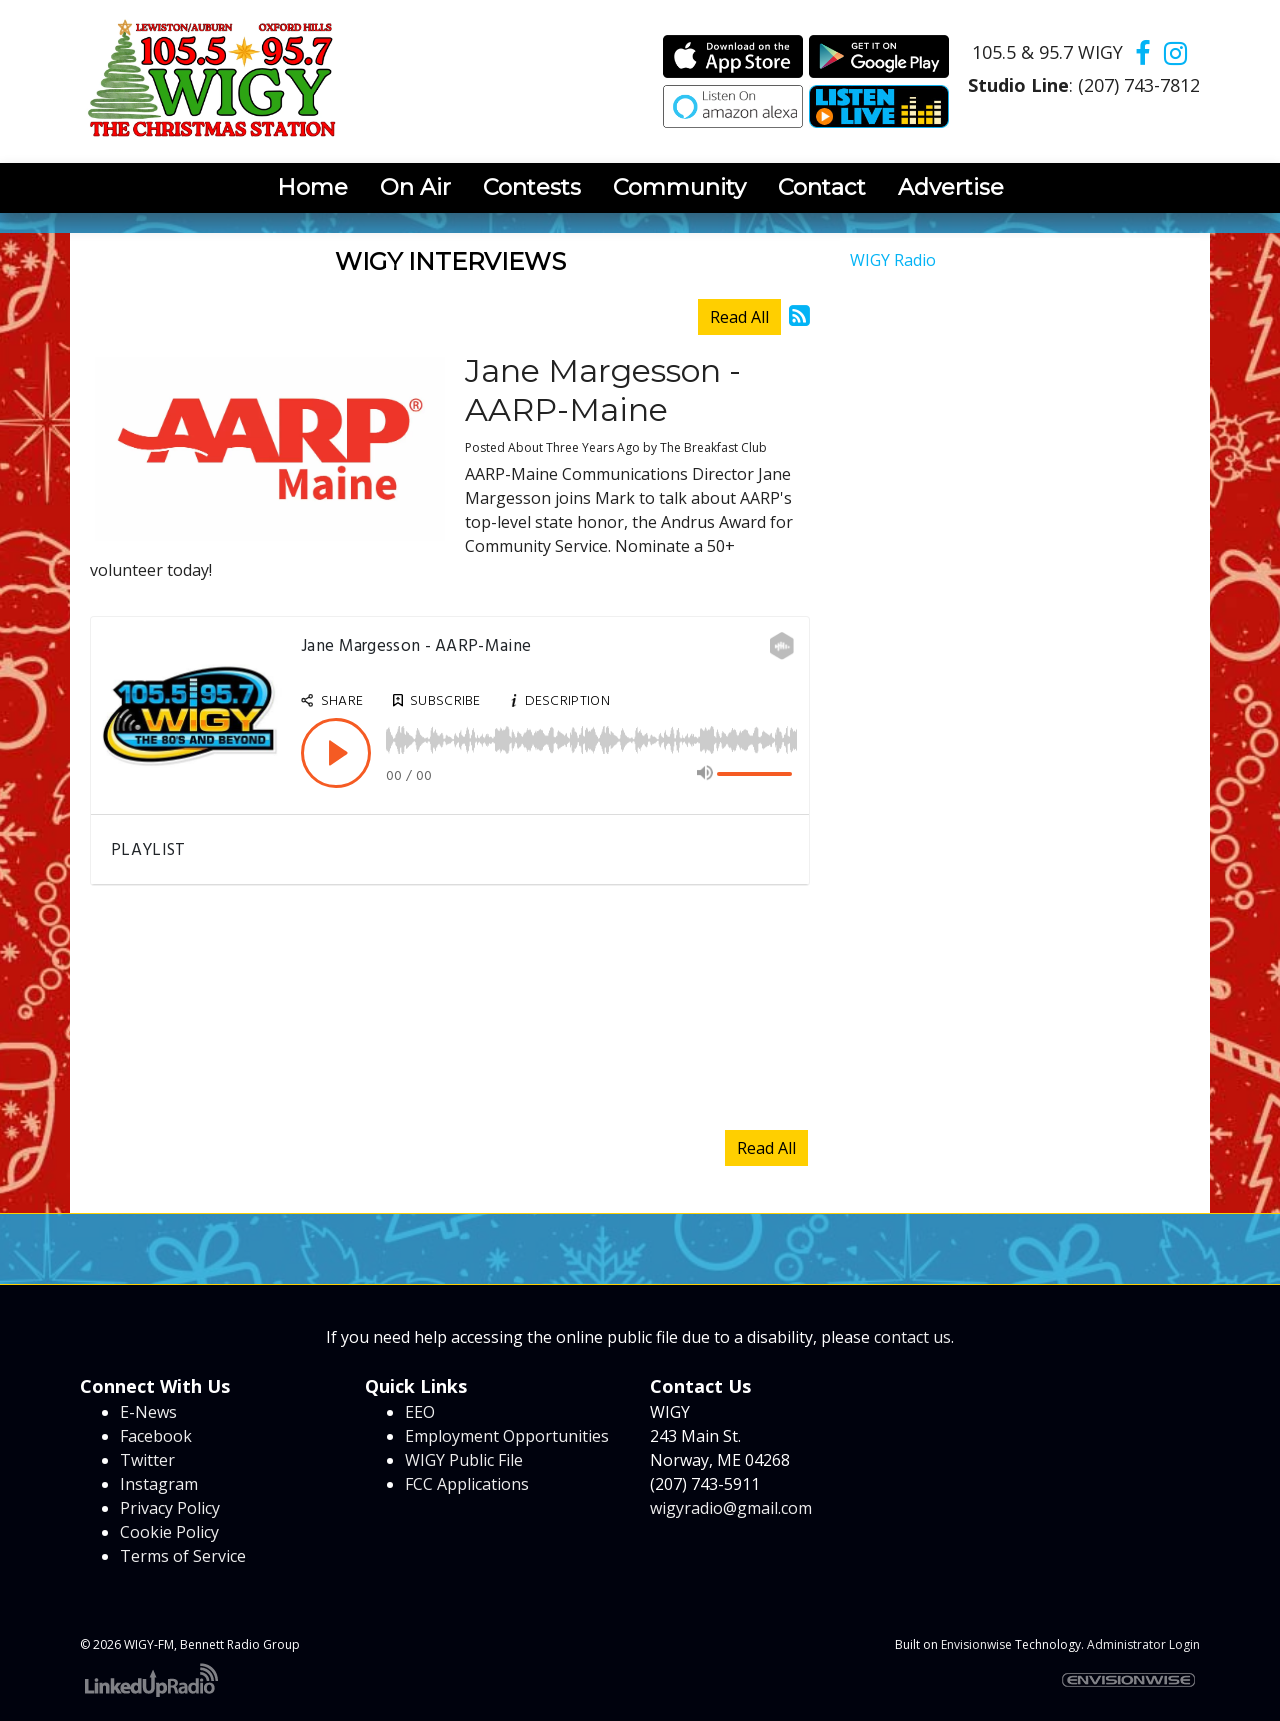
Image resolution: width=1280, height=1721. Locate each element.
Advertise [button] (951, 187)
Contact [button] (822, 187)
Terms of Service (183, 1556)
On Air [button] (415, 187)
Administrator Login (1143, 1644)
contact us (912, 1337)
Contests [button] (532, 187)
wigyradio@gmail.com (731, 1508)
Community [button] (679, 187)
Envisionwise (976, 1644)
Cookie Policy (169, 1532)
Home (312, 187)
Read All (739, 317)
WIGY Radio (893, 260)
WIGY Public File (464, 1460)
